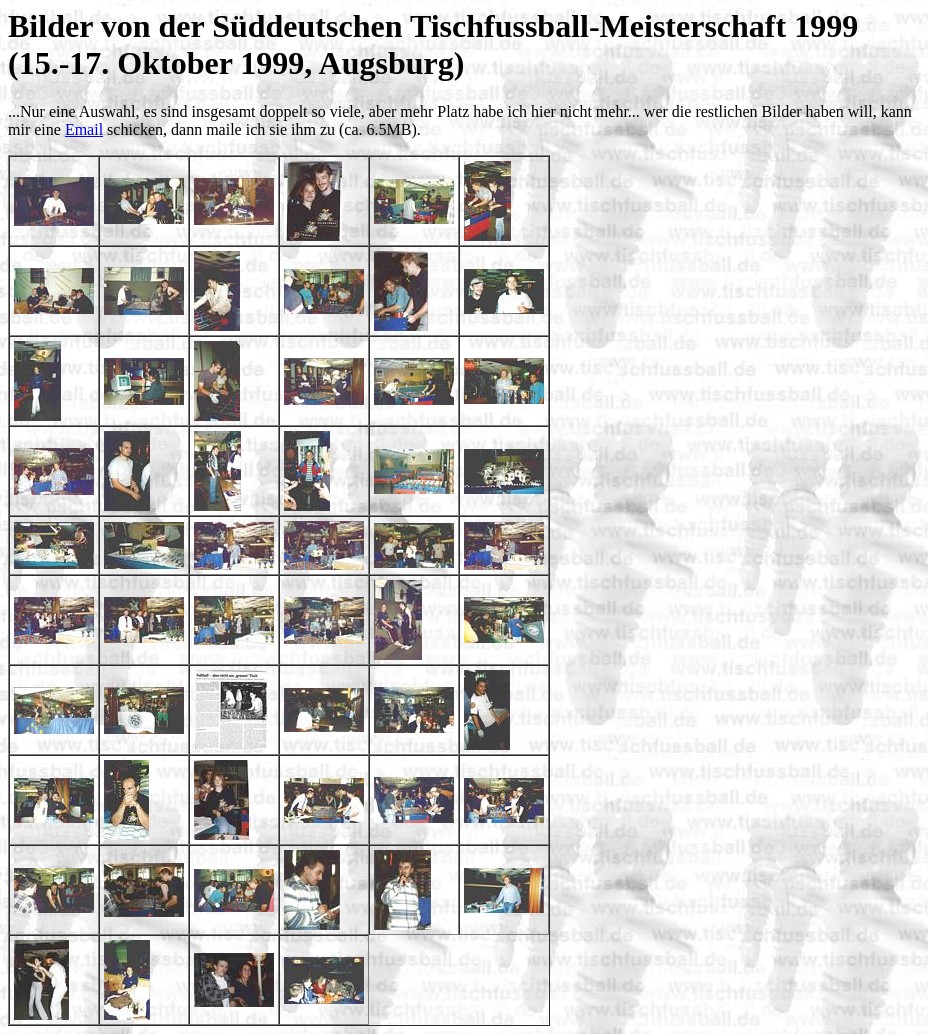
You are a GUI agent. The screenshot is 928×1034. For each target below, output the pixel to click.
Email (84, 129)
